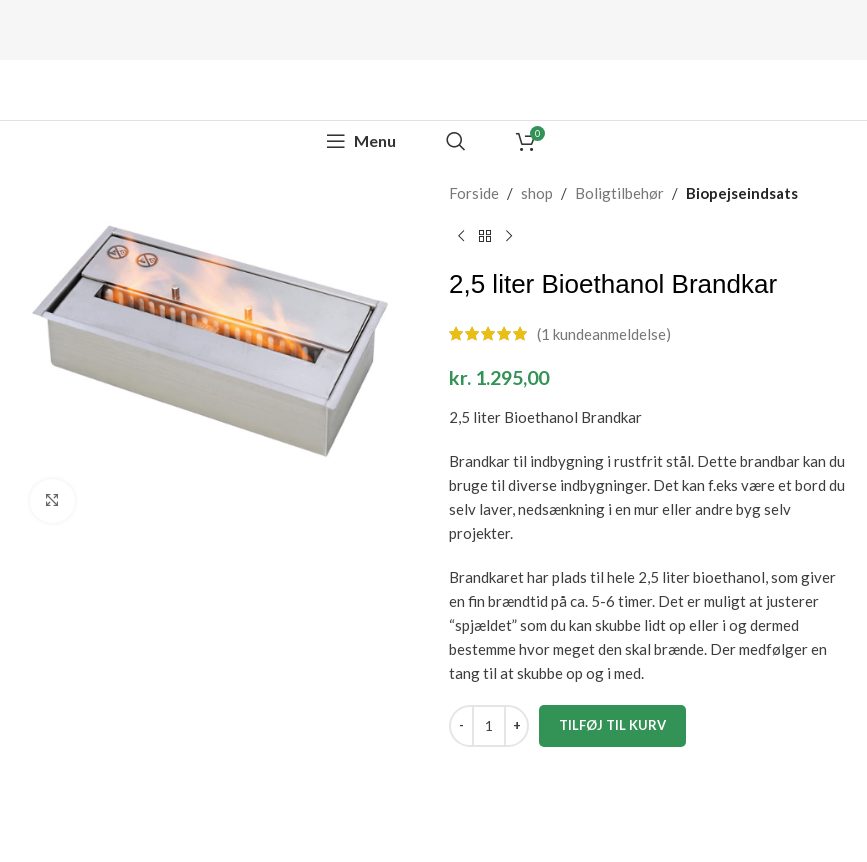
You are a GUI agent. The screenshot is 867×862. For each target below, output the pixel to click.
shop (537, 193)
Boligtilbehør (619, 193)
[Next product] (509, 237)
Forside (474, 193)
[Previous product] (461, 237)
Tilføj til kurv (612, 725)
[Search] (456, 141)
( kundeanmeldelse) (604, 334)
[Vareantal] (489, 726)
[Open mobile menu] (361, 141)
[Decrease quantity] (461, 726)
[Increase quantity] (516, 726)
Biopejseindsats (742, 193)
